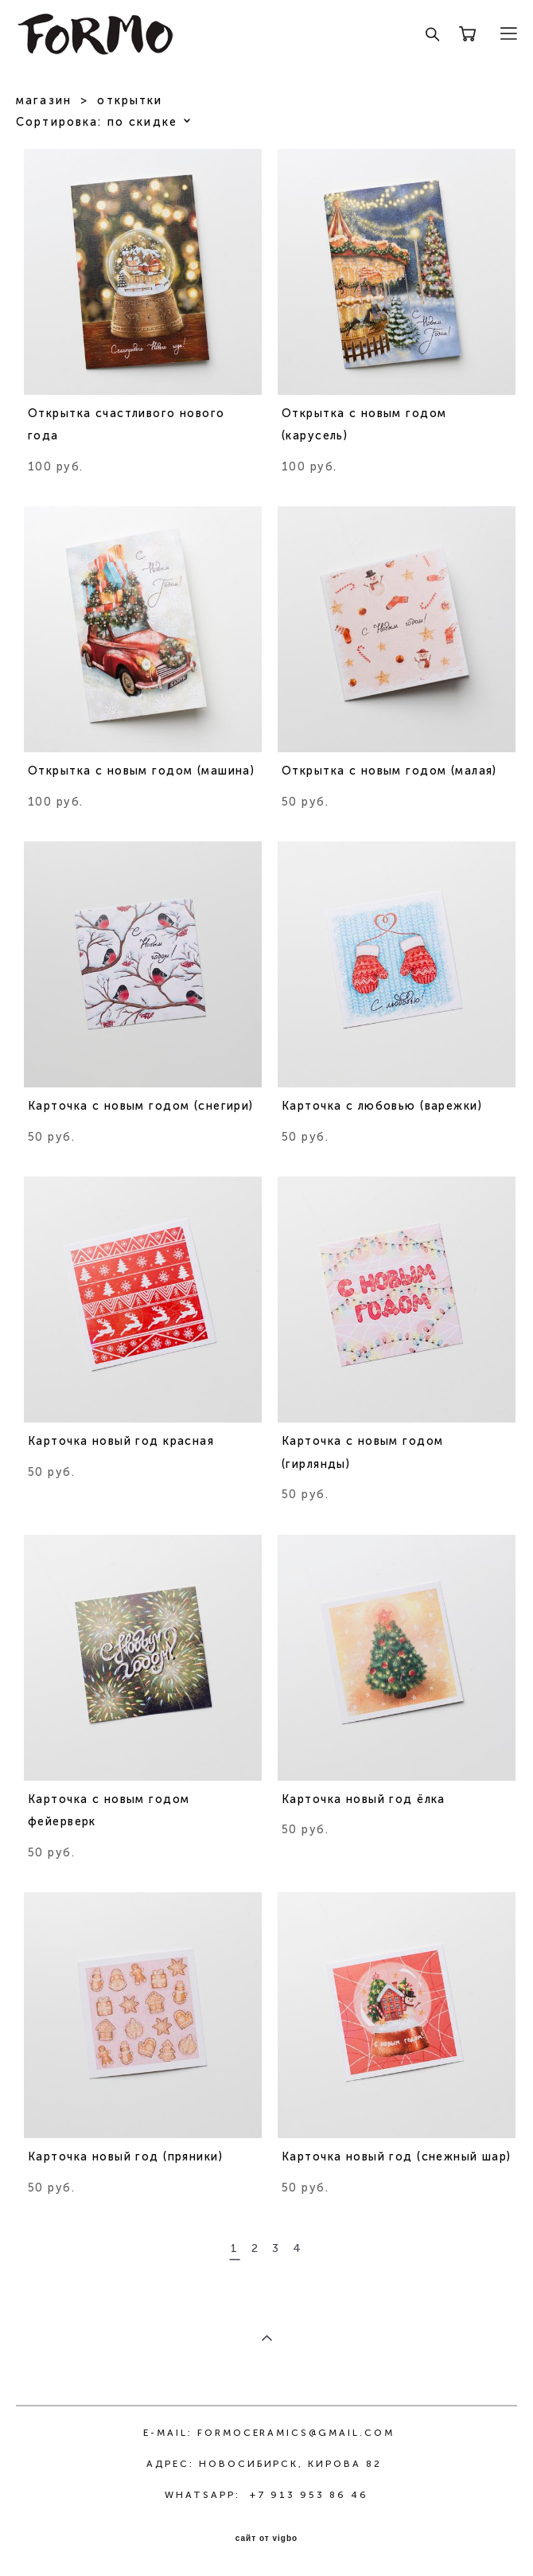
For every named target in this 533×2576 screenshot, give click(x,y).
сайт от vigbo (266, 2539)
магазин (44, 100)
